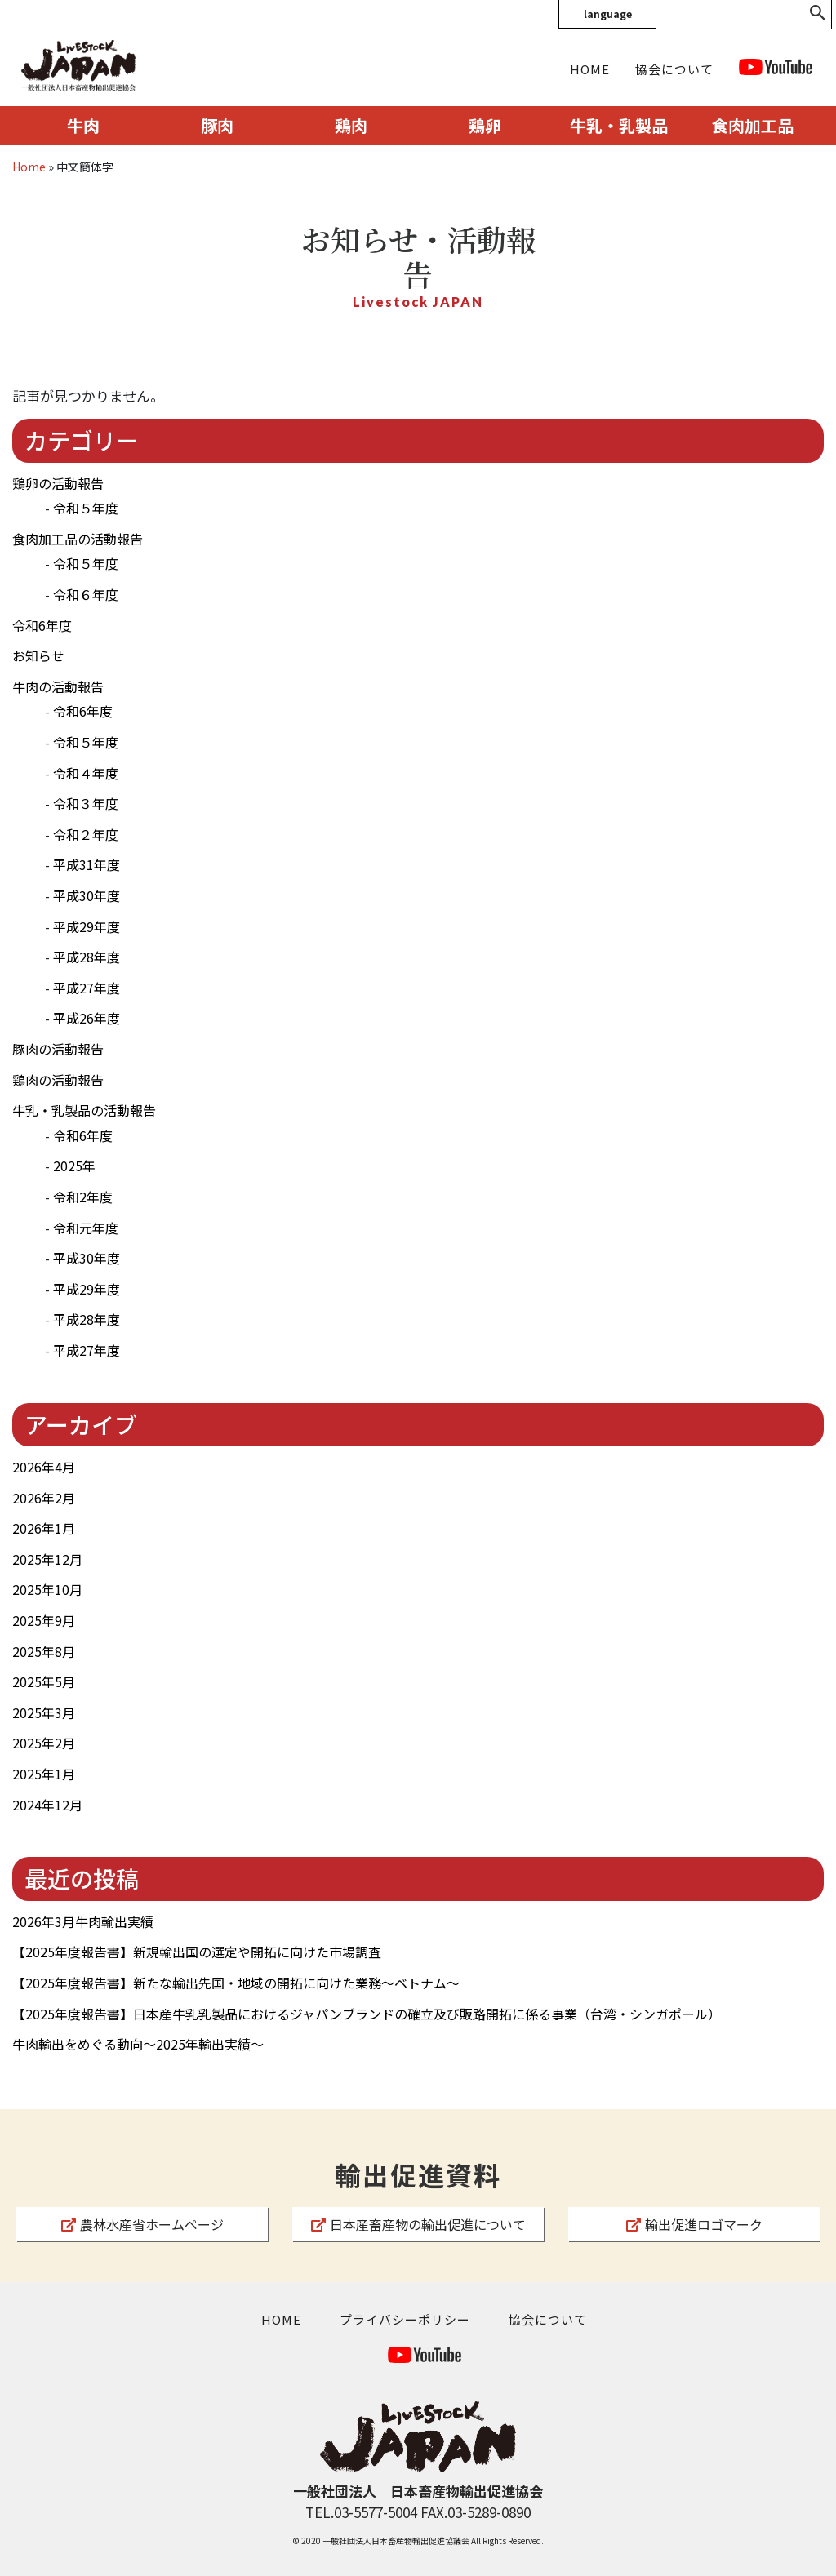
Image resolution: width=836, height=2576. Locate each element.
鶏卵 (485, 125)
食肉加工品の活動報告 (77, 539)
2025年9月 (43, 1620)
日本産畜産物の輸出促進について (418, 2224)
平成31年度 (86, 864)
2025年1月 (43, 1773)
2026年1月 (43, 1528)
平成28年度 (86, 956)
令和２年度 (85, 834)
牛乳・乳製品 (619, 125)
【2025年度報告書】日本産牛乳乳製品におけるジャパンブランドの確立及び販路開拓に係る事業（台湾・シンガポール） (366, 2013)
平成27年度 (86, 987)
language (608, 13)
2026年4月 (43, 1467)
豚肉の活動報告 (58, 1049)
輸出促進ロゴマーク (694, 2224)
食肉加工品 (753, 125)
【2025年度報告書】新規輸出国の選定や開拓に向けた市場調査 (196, 1951)
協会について (674, 69)
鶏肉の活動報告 (58, 1080)
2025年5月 (43, 1681)
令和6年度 (42, 625)
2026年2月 (43, 1498)
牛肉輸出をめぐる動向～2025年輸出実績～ (138, 2044)
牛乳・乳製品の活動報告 (84, 1110)
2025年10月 (47, 1589)
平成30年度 (86, 895)
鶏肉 (351, 125)
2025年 (74, 1165)
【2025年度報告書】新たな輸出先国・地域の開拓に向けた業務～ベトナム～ (236, 1982)
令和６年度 (85, 594)
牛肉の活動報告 (58, 686)
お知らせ (38, 655)
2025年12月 (47, 1559)
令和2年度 (83, 1196)
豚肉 (217, 125)
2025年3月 (43, 1712)
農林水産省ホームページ (142, 2224)
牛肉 (83, 125)
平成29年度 (86, 926)
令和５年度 (85, 507)
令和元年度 (85, 1227)
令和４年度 (85, 773)
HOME (590, 69)
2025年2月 (43, 1742)
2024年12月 (47, 1804)
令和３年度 (85, 803)
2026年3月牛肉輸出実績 (82, 1921)
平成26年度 (86, 1018)
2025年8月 (43, 1651)
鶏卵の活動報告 (58, 483)
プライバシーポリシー (405, 2319)
